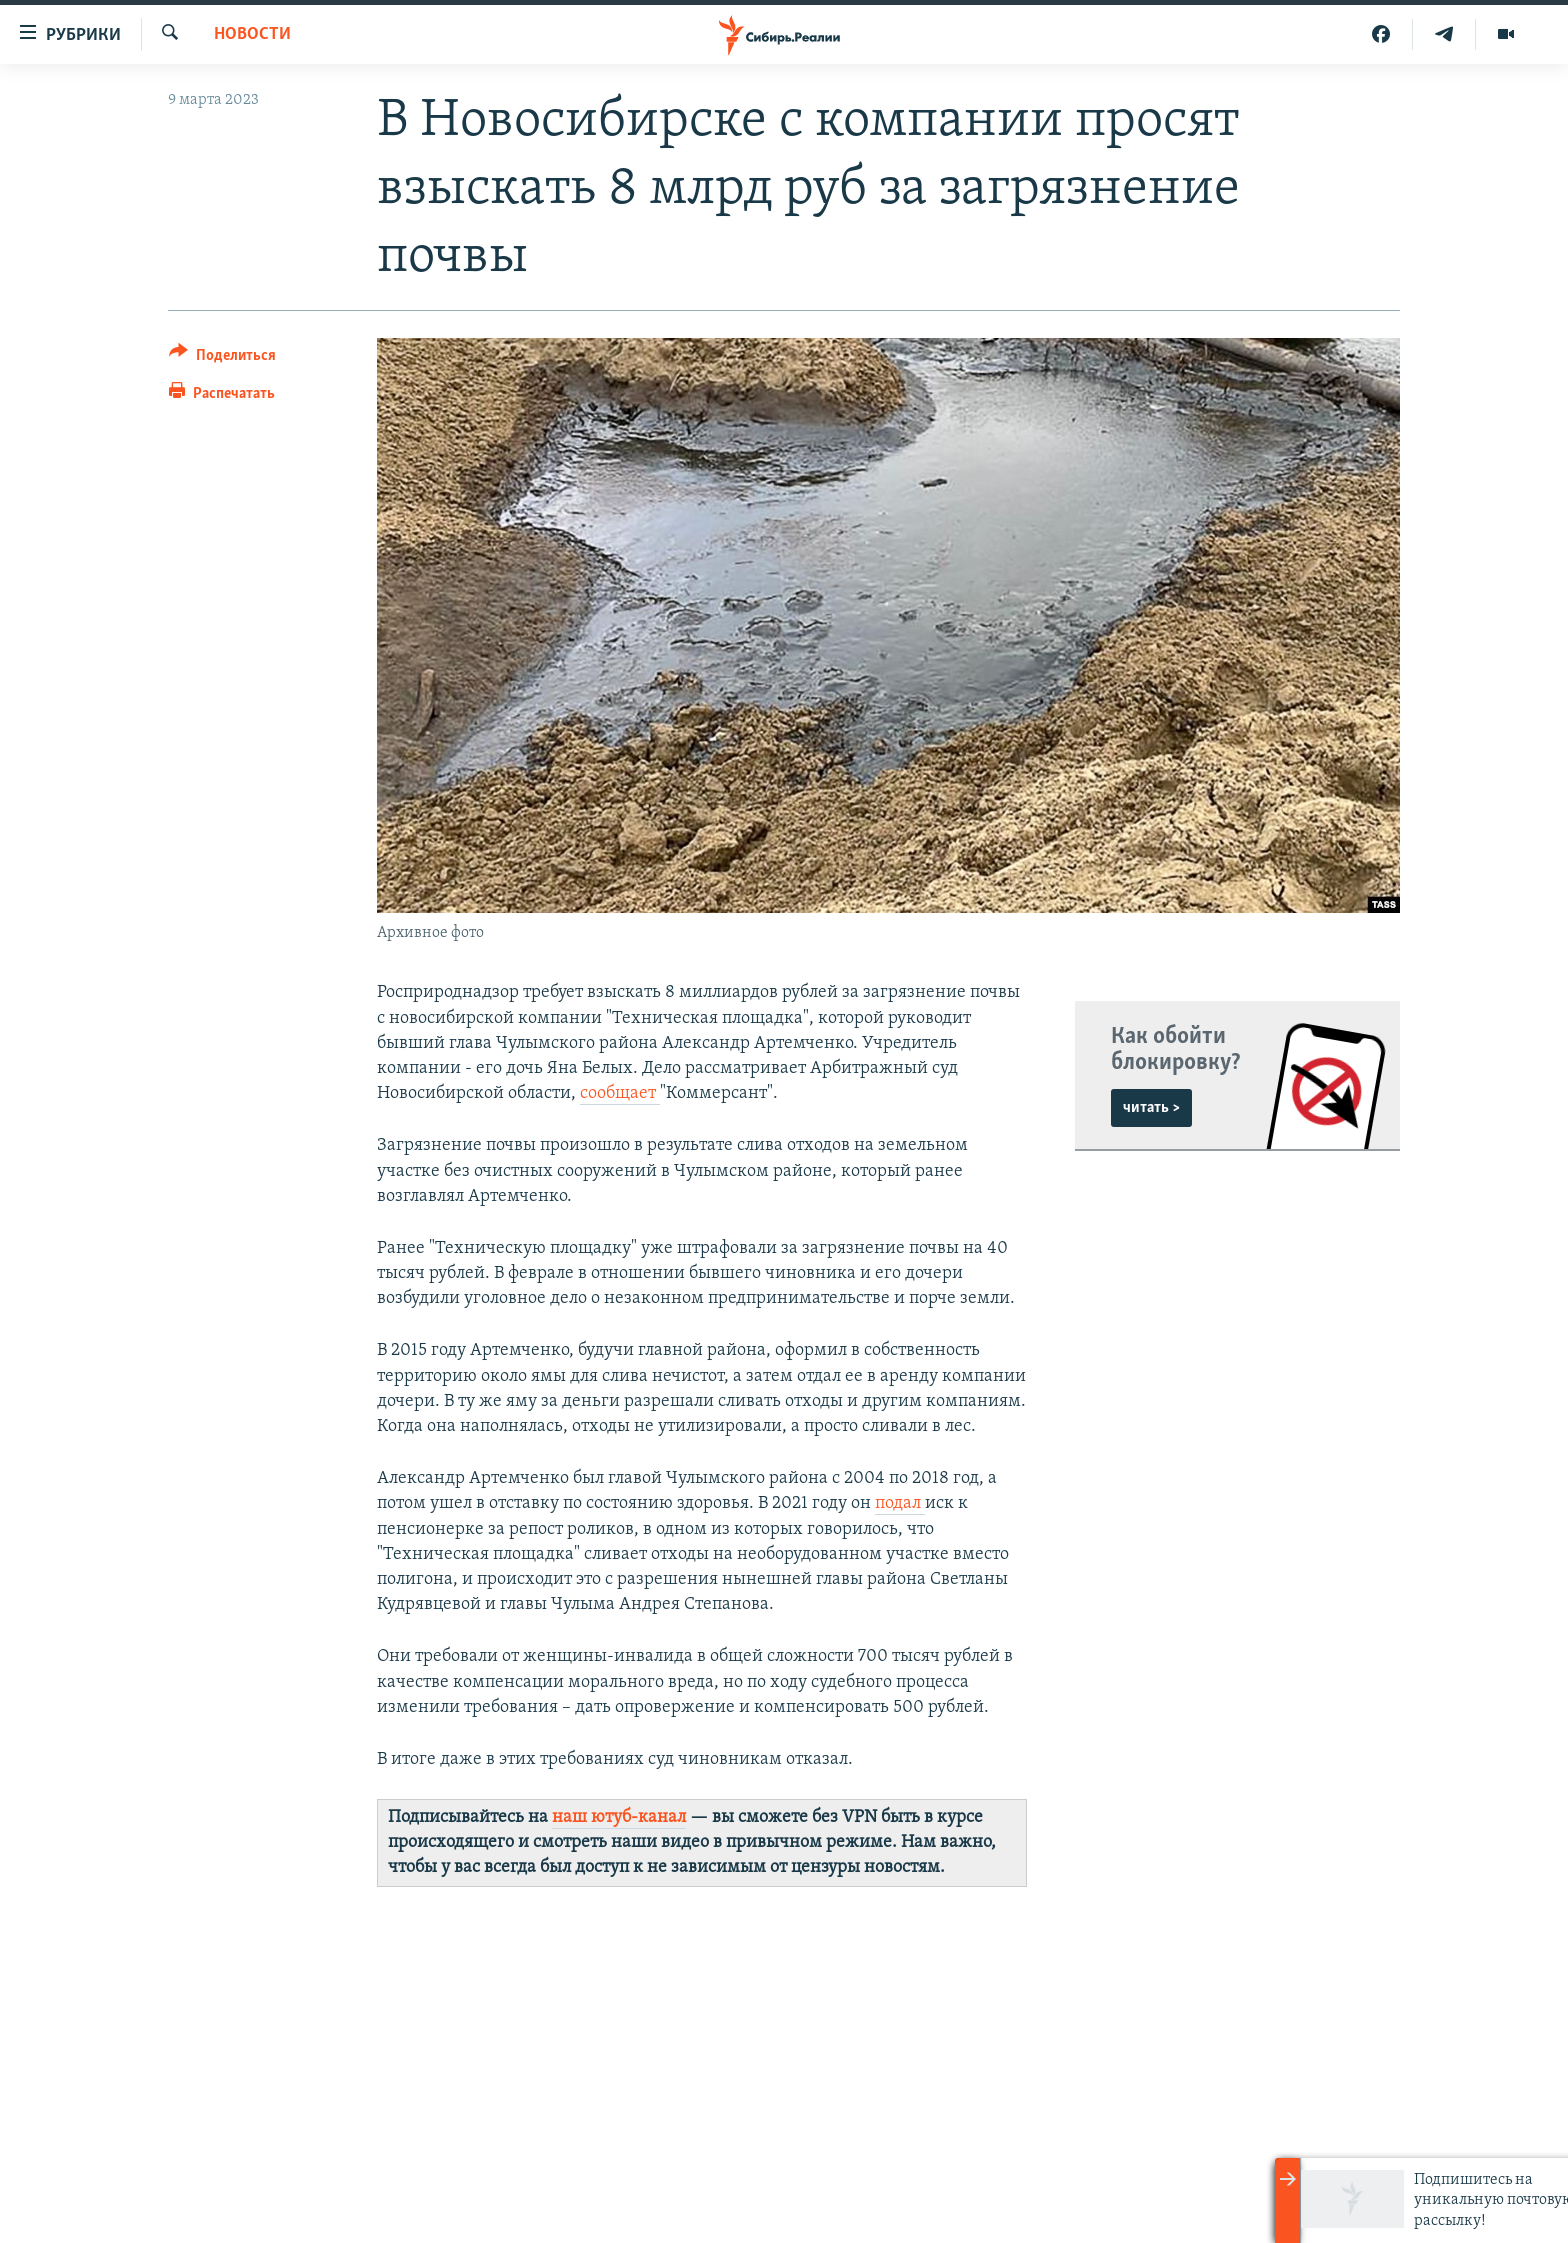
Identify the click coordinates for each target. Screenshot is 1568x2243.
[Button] (222, 358)
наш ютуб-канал (619, 1817)
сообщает (620, 1093)
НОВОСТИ (252, 34)
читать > (1151, 1108)
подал (900, 1503)
